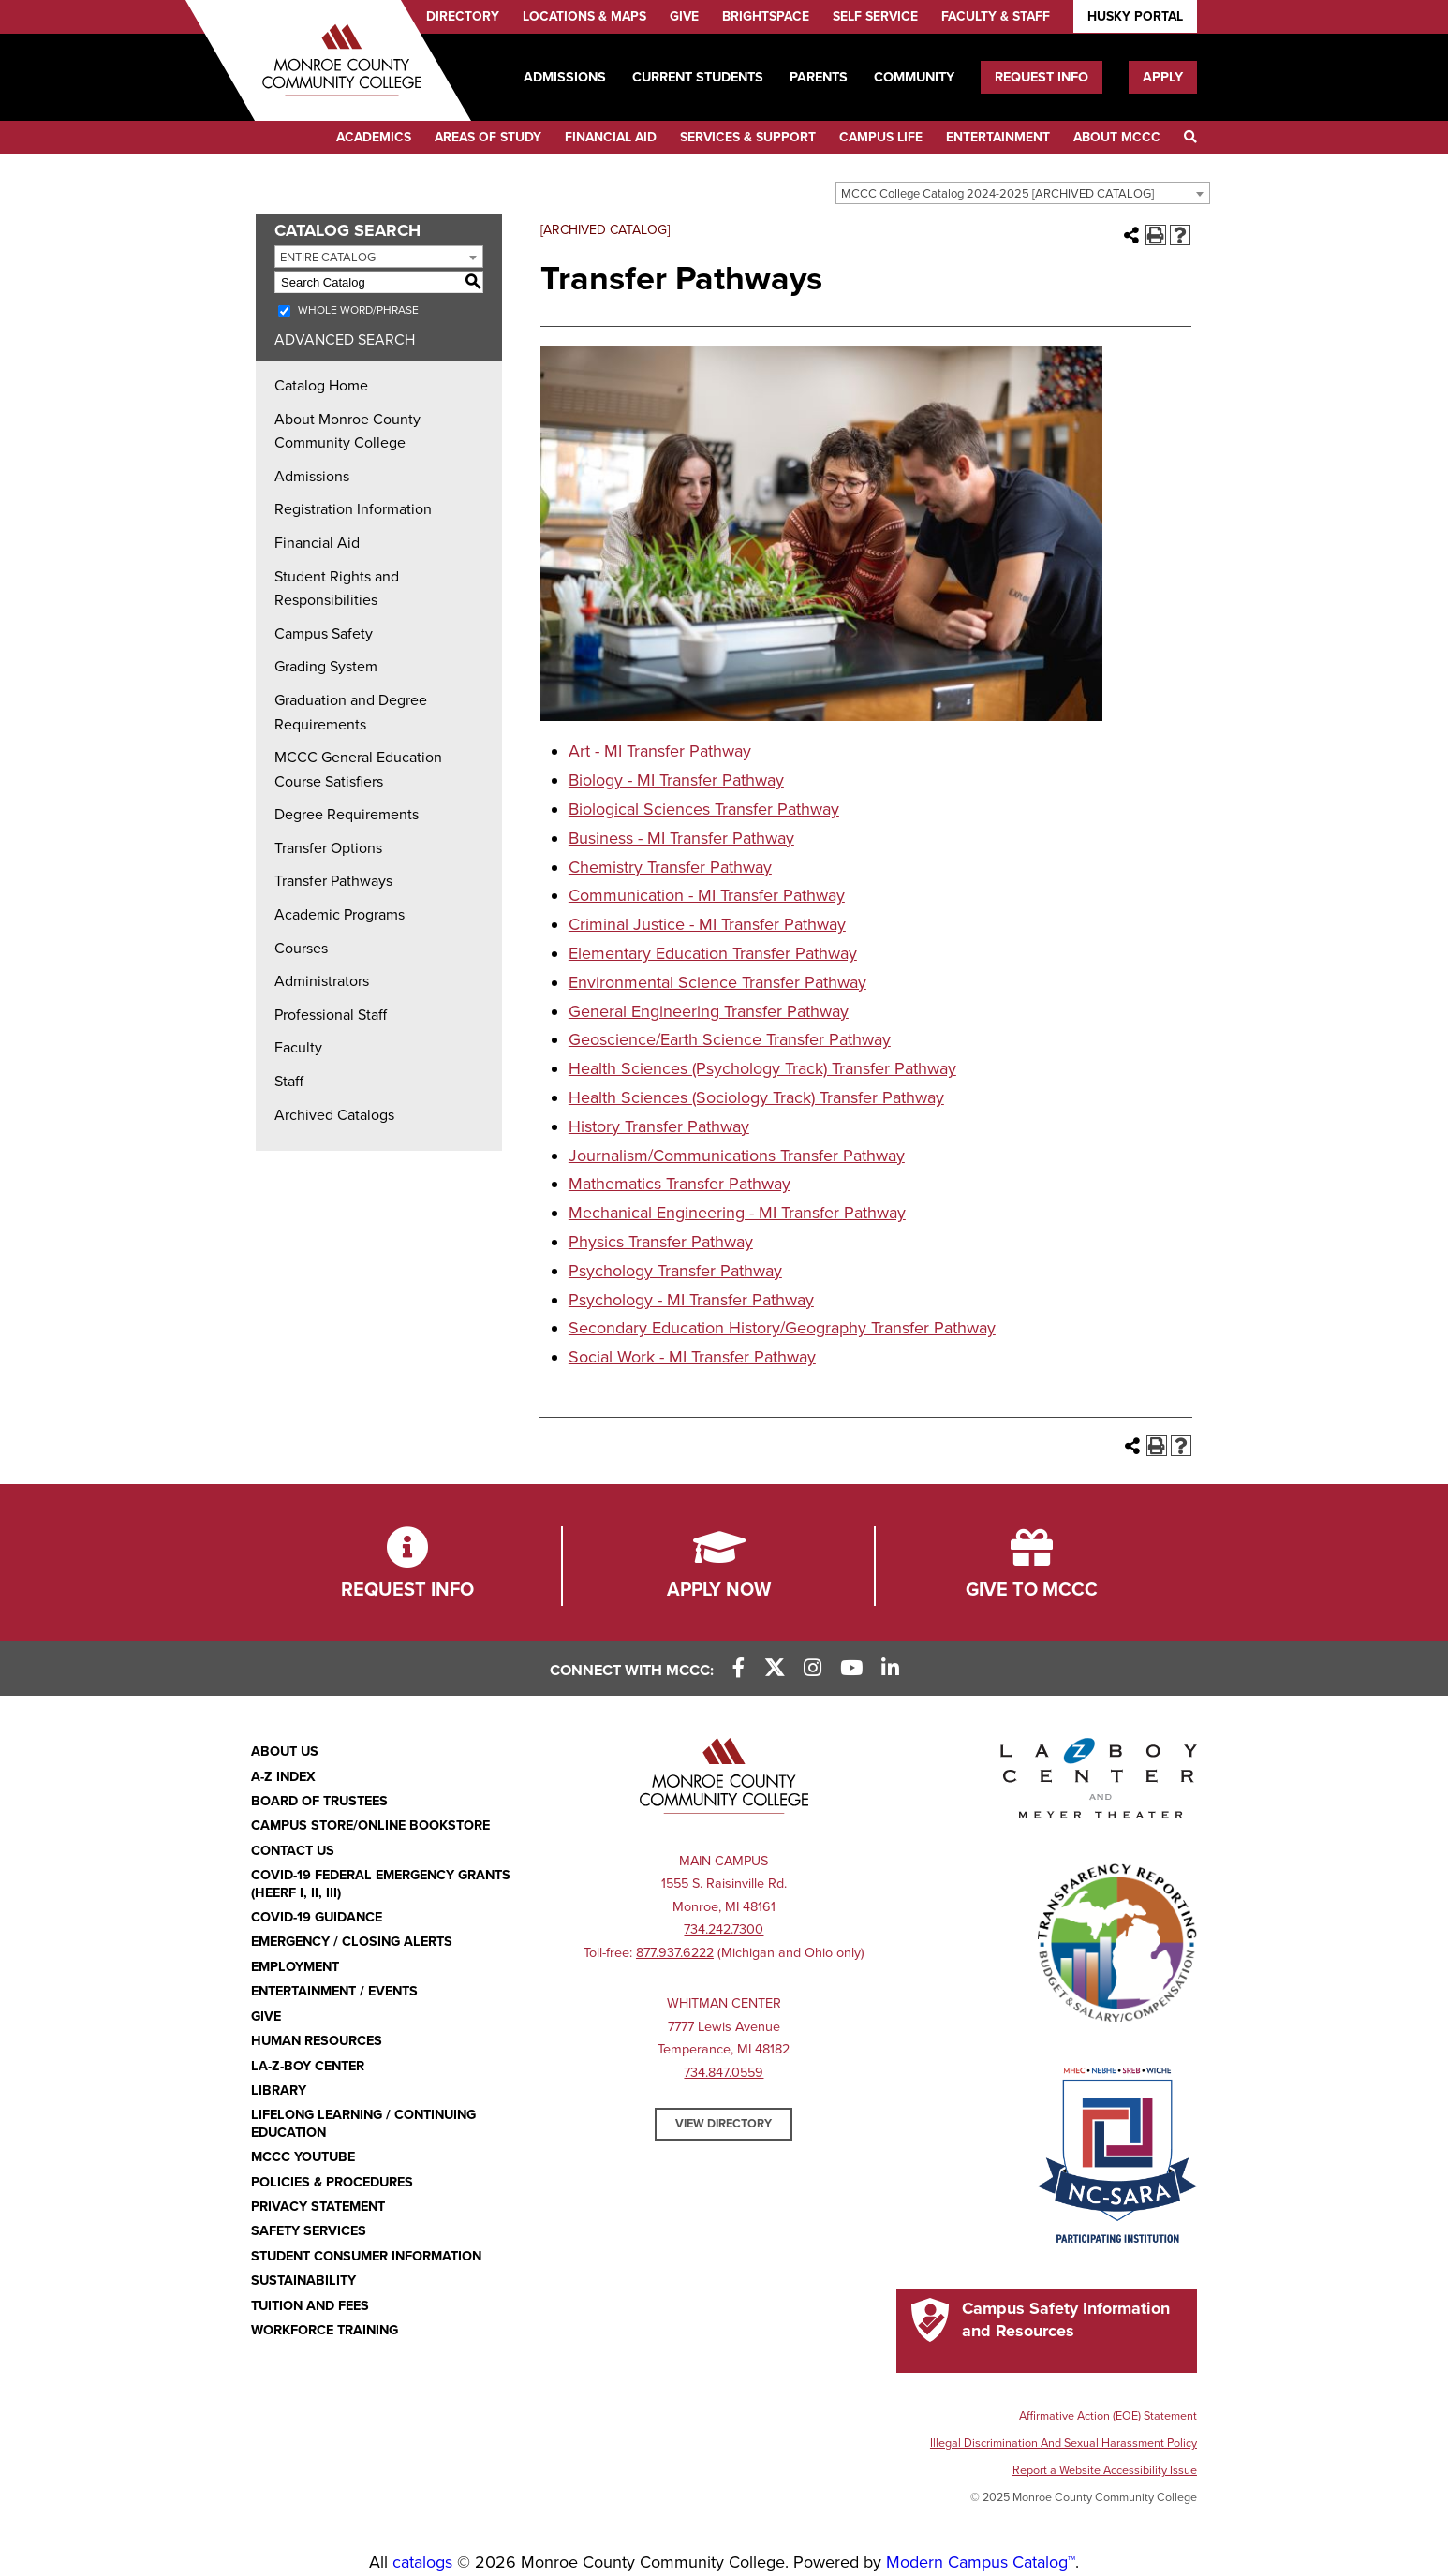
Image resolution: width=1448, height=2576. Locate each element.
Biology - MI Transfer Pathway (676, 780)
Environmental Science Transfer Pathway (717, 982)
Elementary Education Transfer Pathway (713, 953)
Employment (295, 1967)
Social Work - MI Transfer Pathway (692, 1357)
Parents (819, 77)
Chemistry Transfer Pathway (670, 867)
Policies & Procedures (332, 2182)
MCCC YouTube (303, 2157)
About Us (284, 1751)
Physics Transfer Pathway (661, 1241)
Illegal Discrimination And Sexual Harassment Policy (1063, 2443)
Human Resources (316, 2041)
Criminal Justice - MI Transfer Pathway (707, 924)
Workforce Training (324, 2330)
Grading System (325, 666)
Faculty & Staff (995, 16)
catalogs (422, 2562)
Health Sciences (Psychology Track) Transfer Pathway (762, 1068)
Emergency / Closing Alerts (351, 1942)
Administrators (321, 981)
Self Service (875, 16)
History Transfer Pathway (659, 1126)
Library (278, 2090)
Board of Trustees (319, 1801)
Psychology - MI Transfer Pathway (691, 1299)
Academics (373, 137)
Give (684, 16)
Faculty (298, 1047)
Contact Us (292, 1851)
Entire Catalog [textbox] (328, 257)
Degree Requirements (346, 814)
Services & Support (748, 137)
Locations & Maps (584, 16)
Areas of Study (488, 137)
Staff (288, 1081)
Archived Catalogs (334, 1115)
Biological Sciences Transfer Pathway (704, 809)
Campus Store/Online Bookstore (370, 1825)
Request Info (1041, 77)
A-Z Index (283, 1777)
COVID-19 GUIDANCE (316, 1917)
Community (914, 77)
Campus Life (881, 137)
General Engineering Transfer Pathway (709, 1011)
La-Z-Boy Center (307, 2066)
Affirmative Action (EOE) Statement (1108, 2415)
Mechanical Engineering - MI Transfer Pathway (737, 1212)
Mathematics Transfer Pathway (679, 1183)
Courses (301, 948)
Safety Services (308, 2231)
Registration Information (353, 509)
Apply (1163, 77)
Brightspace (765, 16)
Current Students (697, 77)
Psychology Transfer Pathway (675, 1270)
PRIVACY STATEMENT (318, 2207)
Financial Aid (611, 137)
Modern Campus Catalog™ (980, 2562)
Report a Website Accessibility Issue (1104, 2470)
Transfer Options (328, 848)
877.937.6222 (675, 1953)
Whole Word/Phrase (358, 309)
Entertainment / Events (334, 1991)
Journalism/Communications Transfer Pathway (737, 1155)
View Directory (723, 2123)
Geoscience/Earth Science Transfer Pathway (730, 1039)
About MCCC (1116, 137)
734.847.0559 (723, 2073)
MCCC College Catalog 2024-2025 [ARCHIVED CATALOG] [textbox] (997, 193)
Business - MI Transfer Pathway (681, 838)
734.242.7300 (723, 1929)
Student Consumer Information (366, 2256)
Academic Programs (339, 914)
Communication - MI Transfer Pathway (707, 895)
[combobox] (1022, 193)
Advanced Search (344, 340)
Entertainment (998, 137)
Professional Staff (330, 1015)
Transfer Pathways (333, 881)
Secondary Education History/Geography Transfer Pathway (782, 1327)
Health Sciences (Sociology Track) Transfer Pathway (756, 1097)
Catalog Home (321, 385)
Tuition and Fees (310, 2306)
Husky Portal (1135, 16)
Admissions (565, 77)
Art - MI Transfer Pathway (660, 751)
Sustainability (303, 2281)
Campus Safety (323, 634)
